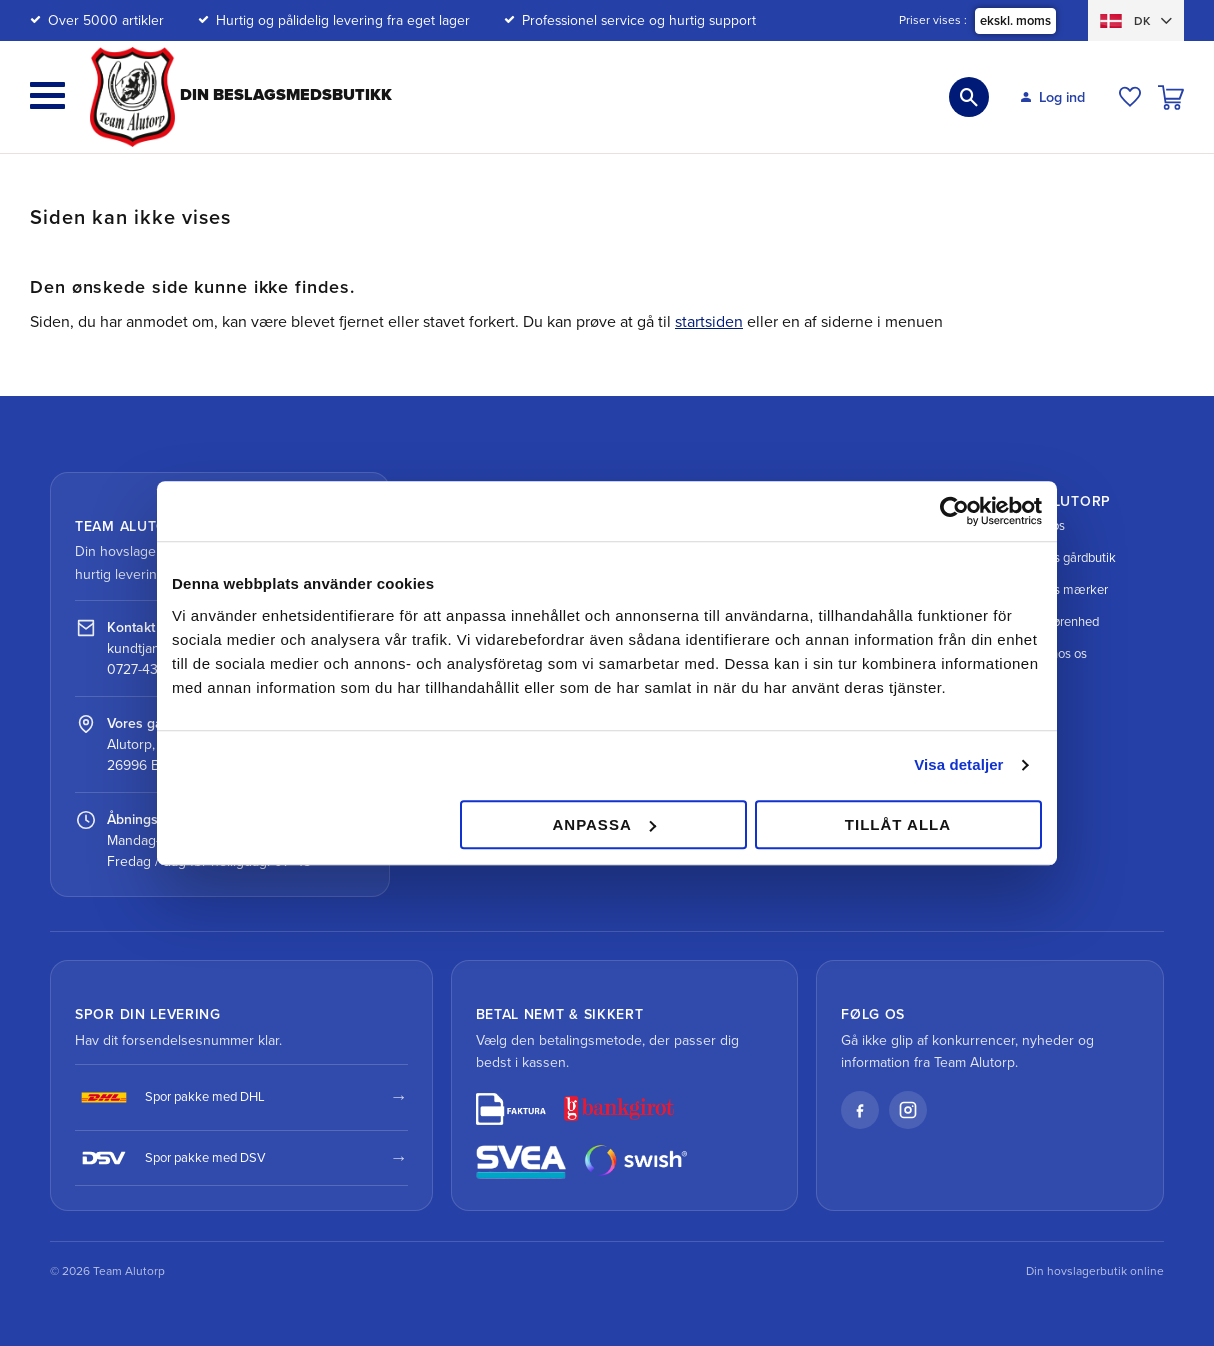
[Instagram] (908, 1110)
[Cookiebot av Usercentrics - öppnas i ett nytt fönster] (954, 511)
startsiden (709, 322)
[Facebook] (860, 1110)
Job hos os (1043, 654)
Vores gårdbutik (1057, 558)
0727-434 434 (150, 669)
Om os (1032, 526)
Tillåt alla (898, 824)
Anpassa (603, 824)
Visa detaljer (958, 764)
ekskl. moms (1015, 21)
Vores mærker (1053, 590)
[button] (47, 95)
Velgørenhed (1049, 622)
